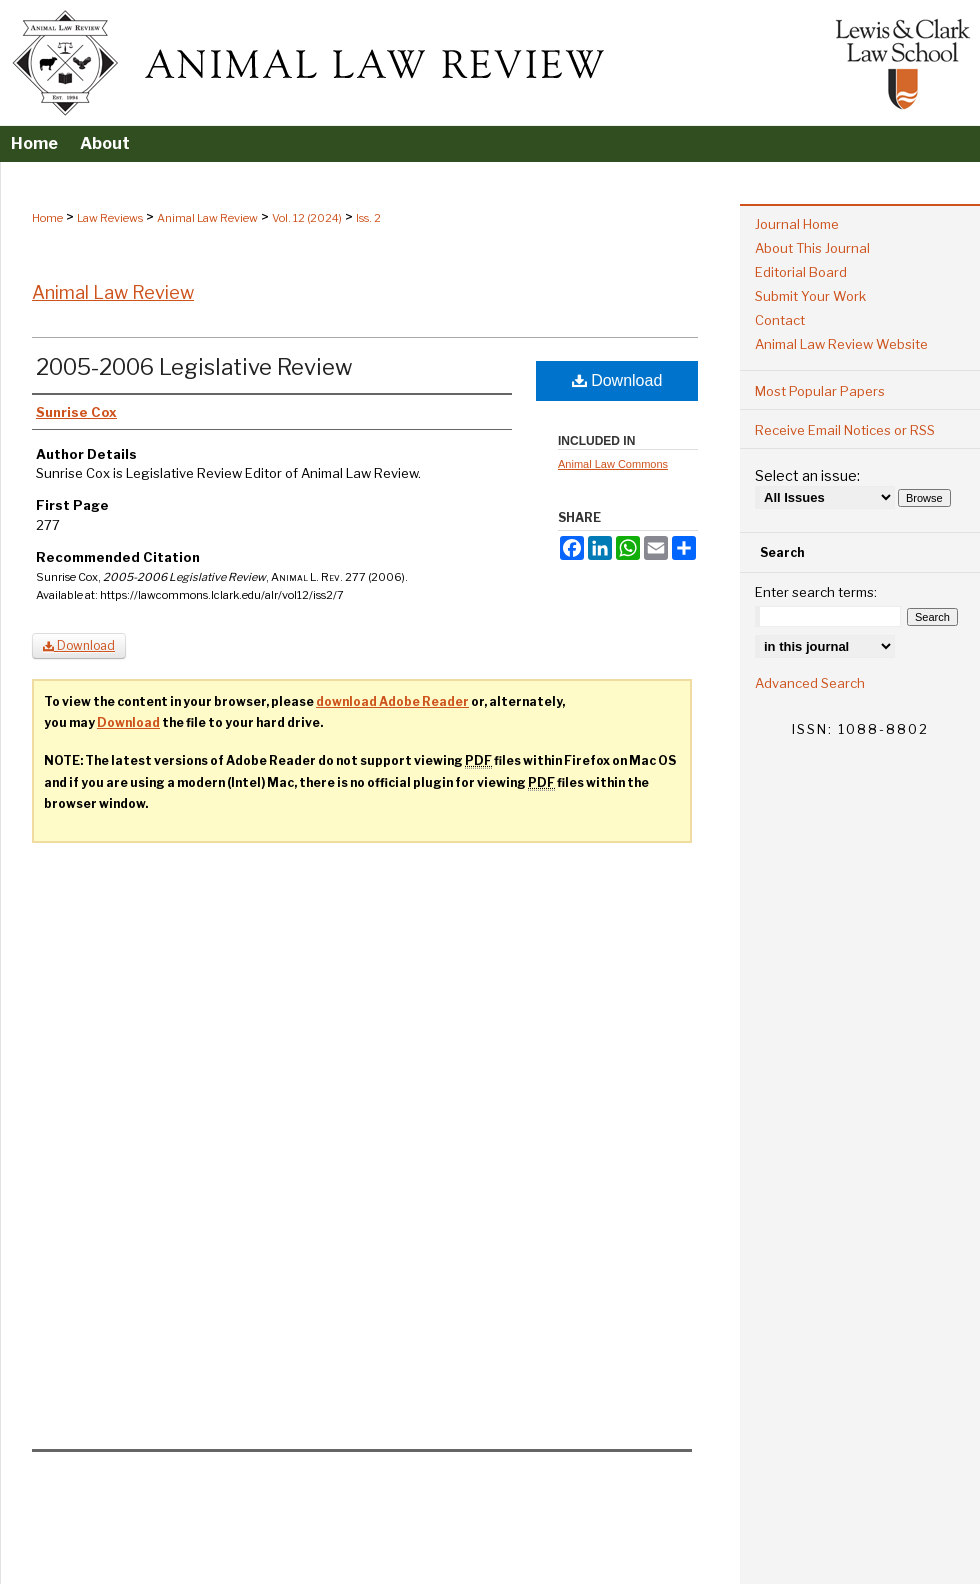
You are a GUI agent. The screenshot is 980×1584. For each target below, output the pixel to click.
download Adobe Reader (392, 701)
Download (617, 380)
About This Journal (812, 248)
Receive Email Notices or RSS (845, 430)
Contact (780, 320)
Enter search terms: (816, 592)
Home (47, 218)
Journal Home (797, 224)
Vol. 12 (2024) (307, 218)
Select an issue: (807, 475)
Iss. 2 (368, 218)
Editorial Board (801, 272)
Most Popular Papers (820, 391)
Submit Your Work (810, 296)
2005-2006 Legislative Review (194, 367)
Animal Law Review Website (841, 344)
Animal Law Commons (613, 464)
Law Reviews (110, 218)
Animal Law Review (207, 218)
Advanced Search (810, 683)
